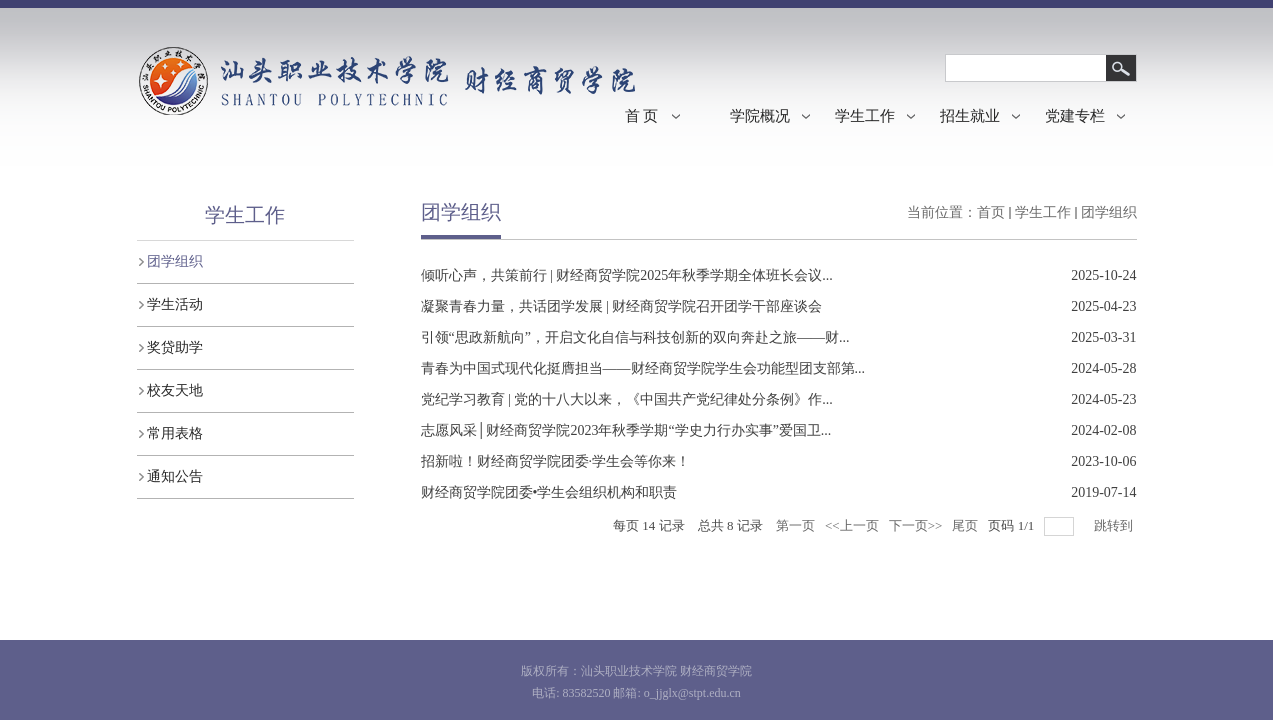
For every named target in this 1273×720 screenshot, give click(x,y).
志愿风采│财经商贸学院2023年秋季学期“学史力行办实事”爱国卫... (626, 430)
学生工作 (1043, 212)
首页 (991, 212)
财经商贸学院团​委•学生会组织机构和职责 (549, 492)
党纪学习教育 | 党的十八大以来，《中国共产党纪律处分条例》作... (627, 399)
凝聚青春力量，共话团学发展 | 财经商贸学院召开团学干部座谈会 (622, 306)
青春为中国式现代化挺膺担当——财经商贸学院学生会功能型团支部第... (643, 368)
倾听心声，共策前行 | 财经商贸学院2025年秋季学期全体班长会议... (627, 275)
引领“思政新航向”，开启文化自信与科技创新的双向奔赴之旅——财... (635, 337)
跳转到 (1115, 525)
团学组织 (1109, 212)
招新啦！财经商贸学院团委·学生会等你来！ (556, 461)
